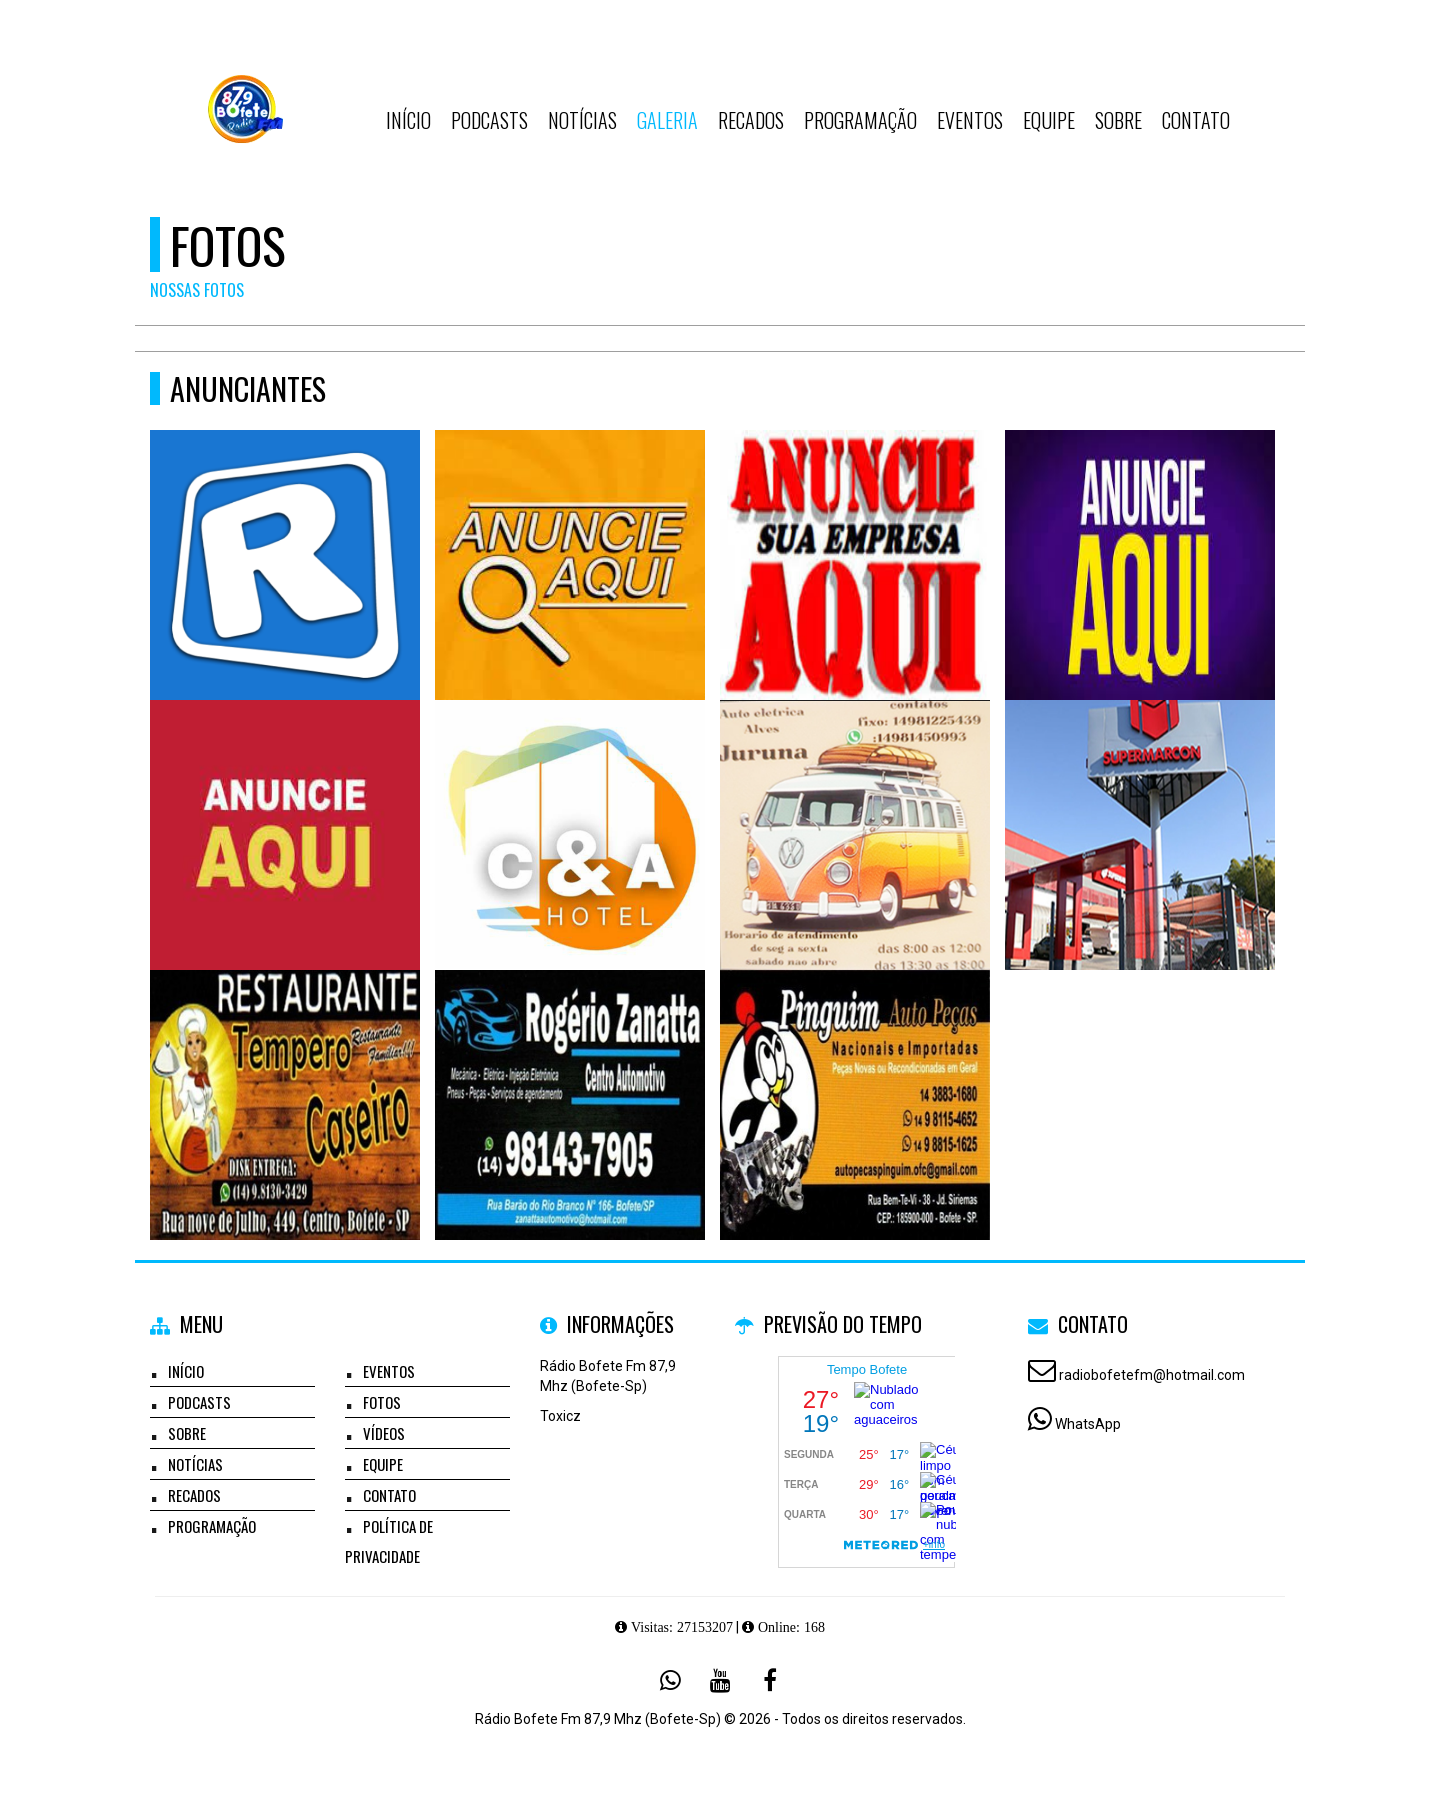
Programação (860, 120)
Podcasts (489, 120)
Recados (751, 120)
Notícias (582, 120)
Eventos (970, 120)
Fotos (382, 1402)
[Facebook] (770, 1680)
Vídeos (384, 1433)
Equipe (1049, 120)
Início (408, 120)
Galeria (667, 120)
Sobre (1118, 120)
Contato (1196, 120)
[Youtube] (720, 1680)
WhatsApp (1088, 1424)
